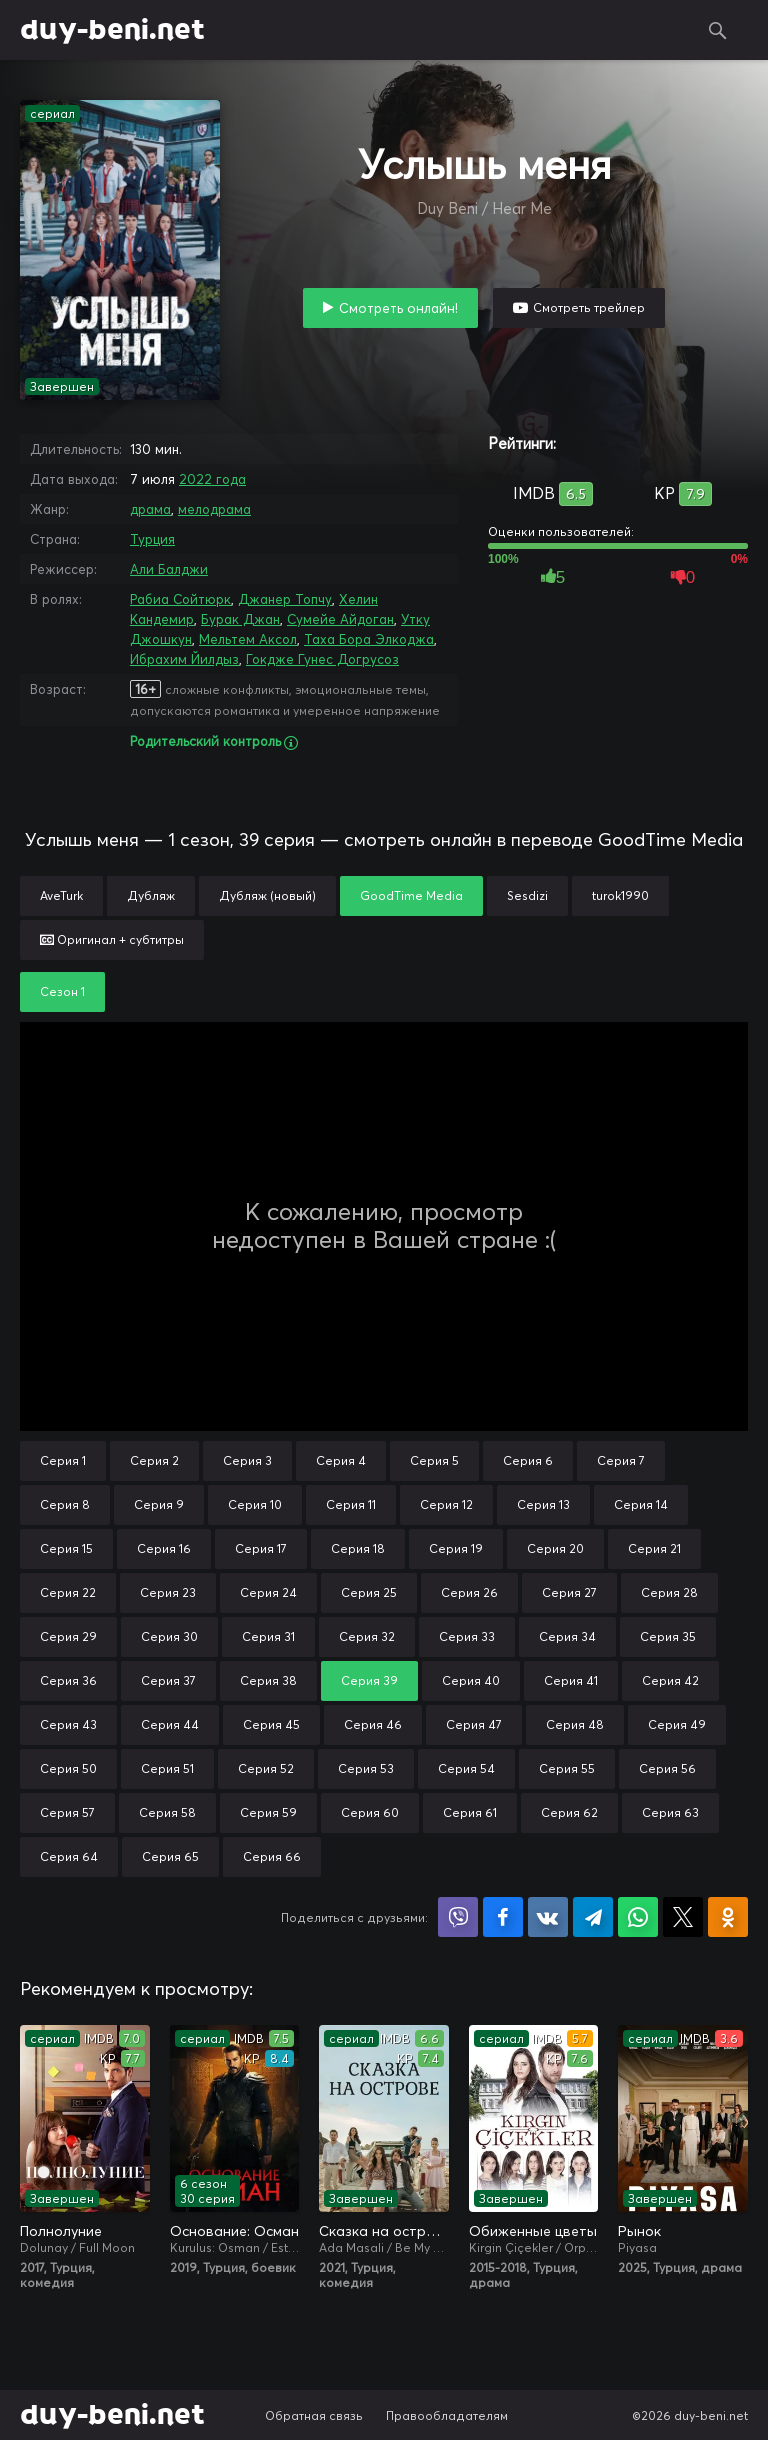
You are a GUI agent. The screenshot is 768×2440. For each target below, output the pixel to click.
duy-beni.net (112, 30)
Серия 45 (271, 1724)
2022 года (212, 479)
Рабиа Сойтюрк (180, 599)
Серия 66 (272, 1856)
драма (150, 509)
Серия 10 (255, 1504)
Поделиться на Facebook (503, 1917)
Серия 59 (268, 1812)
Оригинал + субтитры (112, 939)
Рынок (639, 2231)
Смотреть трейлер (589, 307)
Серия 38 (268, 1680)
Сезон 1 (62, 991)
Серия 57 (67, 1812)
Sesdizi (527, 895)
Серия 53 (366, 1768)
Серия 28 (669, 1592)
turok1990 (620, 895)
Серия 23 (168, 1592)
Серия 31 (268, 1636)
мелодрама (214, 509)
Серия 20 (555, 1548)
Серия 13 (543, 1504)
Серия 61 (470, 1812)
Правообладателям (447, 2415)
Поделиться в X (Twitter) (683, 1917)
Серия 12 (446, 1504)
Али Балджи (169, 569)
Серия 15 (66, 1548)
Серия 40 (471, 1680)
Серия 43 (68, 1724)
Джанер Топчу (285, 599)
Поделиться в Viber (458, 1917)
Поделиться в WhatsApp (638, 1917)
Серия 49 (677, 1724)
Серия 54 (466, 1768)
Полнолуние (61, 2231)
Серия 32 (367, 1636)
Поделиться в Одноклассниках (728, 1917)
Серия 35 (668, 1636)
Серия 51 (167, 1768)
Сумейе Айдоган (340, 619)
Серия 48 (575, 1724)
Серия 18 (358, 1548)
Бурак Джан (240, 619)
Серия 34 (567, 1636)
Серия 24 (268, 1592)
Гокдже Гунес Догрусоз (322, 659)
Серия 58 (167, 1812)
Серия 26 (469, 1592)
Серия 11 (351, 1504)
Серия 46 (373, 1724)
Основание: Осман (234, 2231)
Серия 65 (170, 1856)
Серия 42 (670, 1680)
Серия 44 (170, 1724)
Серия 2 (154, 1460)
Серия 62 (569, 1812)
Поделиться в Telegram (593, 1917)
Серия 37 (168, 1680)
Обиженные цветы (533, 2231)
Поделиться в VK (548, 1917)
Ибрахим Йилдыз (184, 659)
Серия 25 (369, 1592)
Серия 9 (159, 1504)
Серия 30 (169, 1636)
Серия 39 (369, 1680)
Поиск (718, 30)
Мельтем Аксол (248, 639)
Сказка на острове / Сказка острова (384, 2231)
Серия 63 (670, 1812)
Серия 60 (370, 1812)
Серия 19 (456, 1548)
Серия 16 (164, 1548)
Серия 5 (434, 1460)
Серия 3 (247, 1460)
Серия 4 (341, 1460)
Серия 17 (261, 1548)
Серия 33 (467, 1636)
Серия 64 (69, 1856)
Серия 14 (641, 1504)
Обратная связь (314, 2415)
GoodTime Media (411, 895)
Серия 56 (667, 1768)
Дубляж (151, 895)
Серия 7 (621, 1460)
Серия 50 (68, 1768)
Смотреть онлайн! (398, 308)
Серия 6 (528, 1460)
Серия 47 (474, 1724)
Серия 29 (68, 1636)
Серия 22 (68, 1592)
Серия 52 (266, 1768)
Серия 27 (569, 1592)
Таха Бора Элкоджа (369, 639)
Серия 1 (63, 1460)
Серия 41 (571, 1680)
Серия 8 (65, 1504)
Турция (152, 539)
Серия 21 (654, 1548)
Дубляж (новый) (267, 895)
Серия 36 (68, 1680)
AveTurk (61, 895)
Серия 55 (567, 1768)
